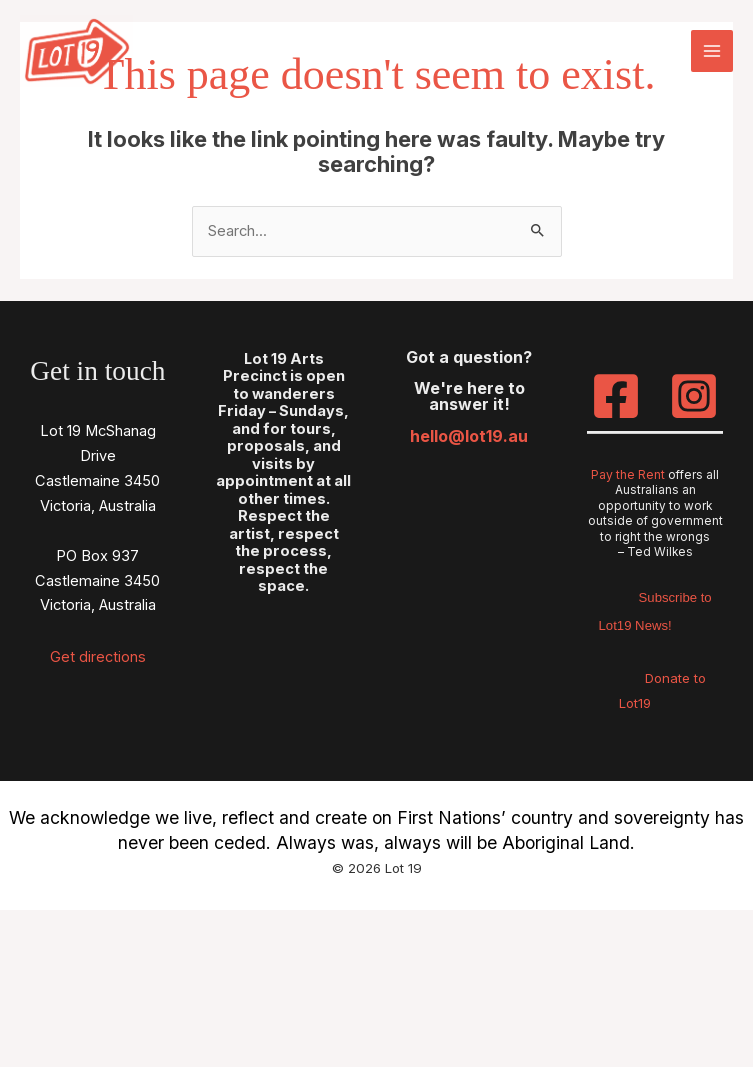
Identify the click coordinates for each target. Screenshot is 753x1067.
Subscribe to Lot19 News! (655, 609)
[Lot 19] (80, 53)
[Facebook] (616, 396)
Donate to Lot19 (662, 688)
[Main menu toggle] (712, 53)
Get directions (98, 656)
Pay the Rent (628, 474)
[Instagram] (694, 396)
